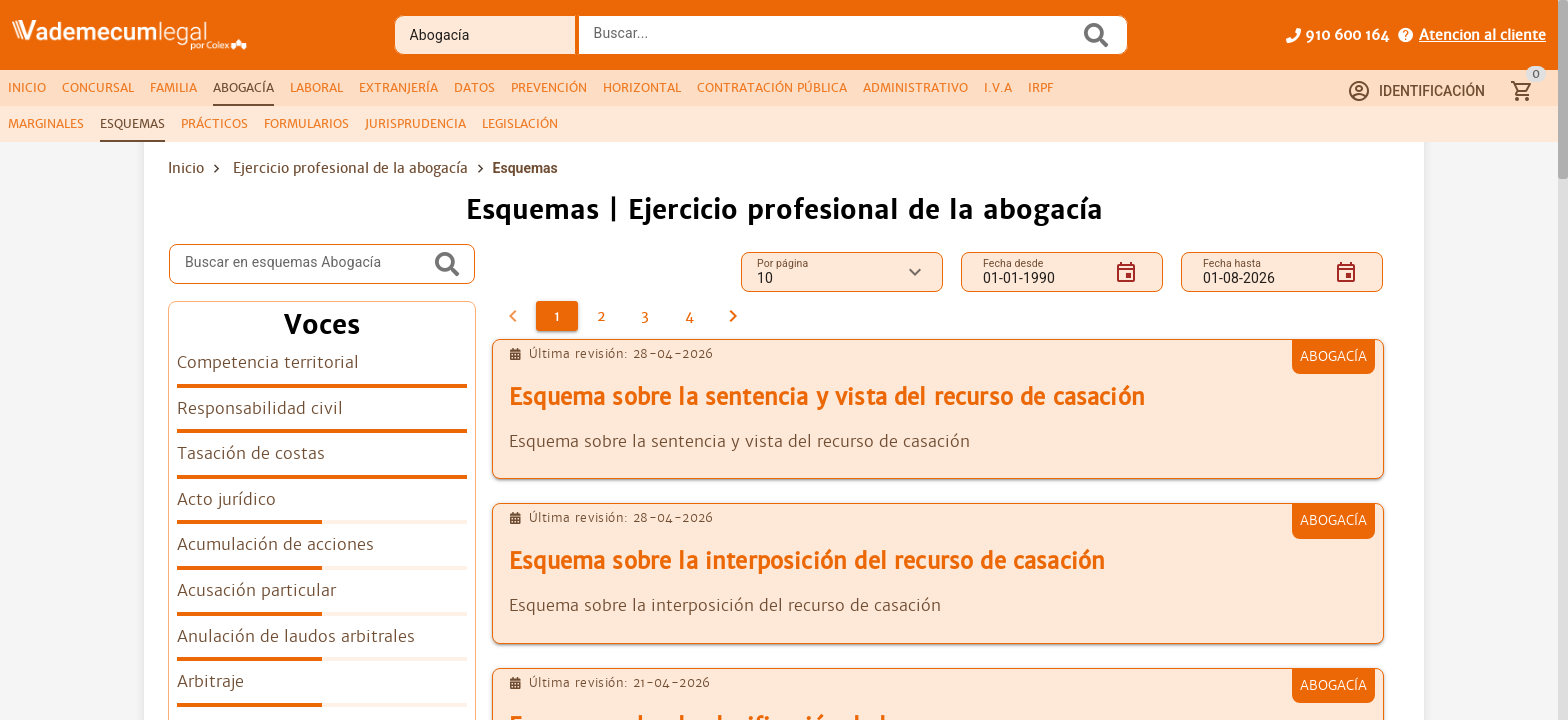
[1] (557, 316)
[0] (513, 316)
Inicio (186, 168)
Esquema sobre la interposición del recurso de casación (807, 561)
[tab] (27, 88)
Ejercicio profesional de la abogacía (350, 168)
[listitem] (322, 369)
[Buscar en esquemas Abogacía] (307, 264)
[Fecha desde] (1041, 272)
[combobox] (834, 41)
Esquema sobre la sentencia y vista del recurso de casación (827, 397)
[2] (601, 316)
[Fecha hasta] (1261, 272)
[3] (645, 316)
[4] (689, 316)
